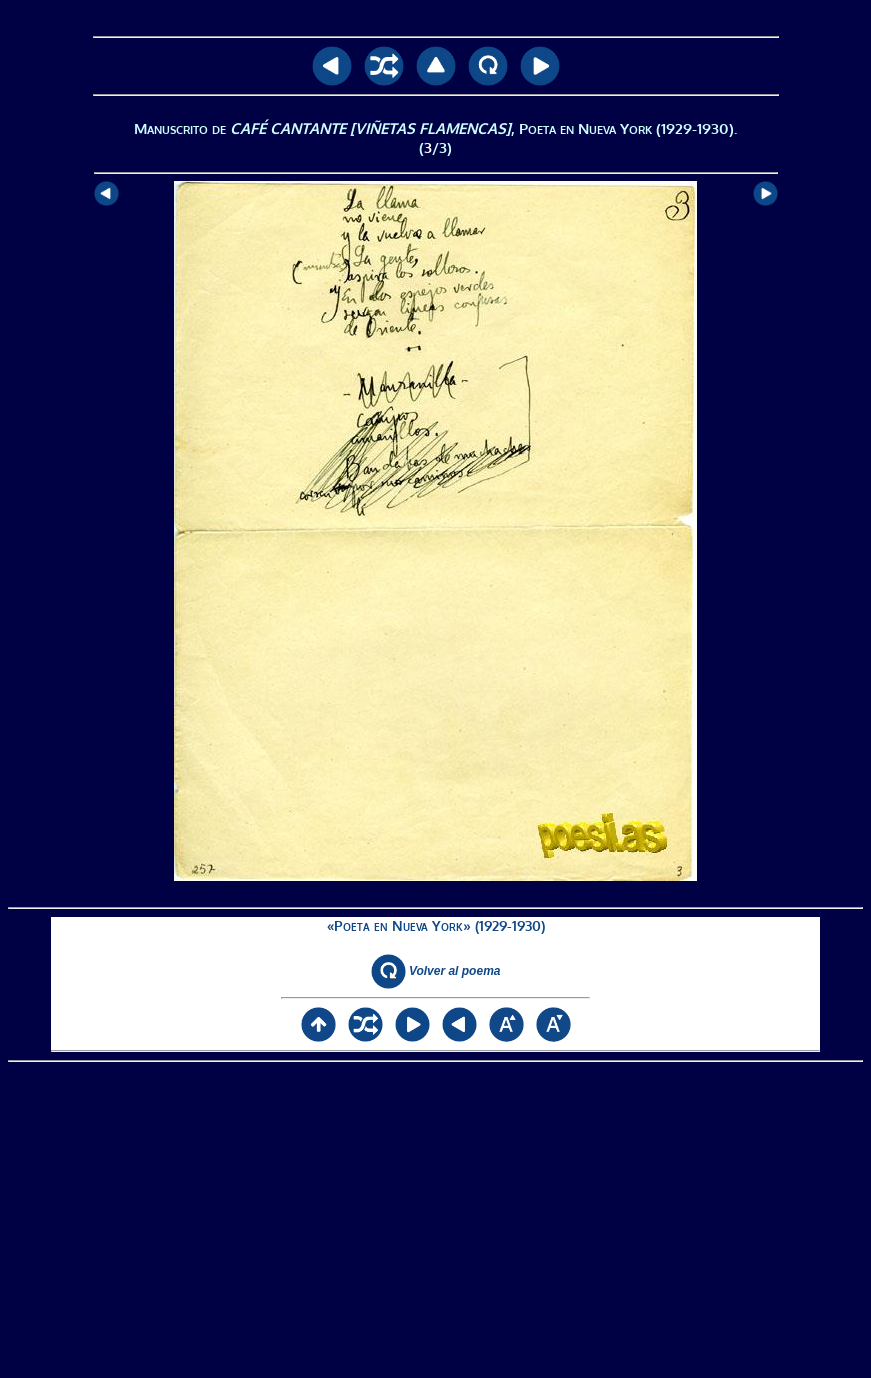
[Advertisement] (436, 1220)
